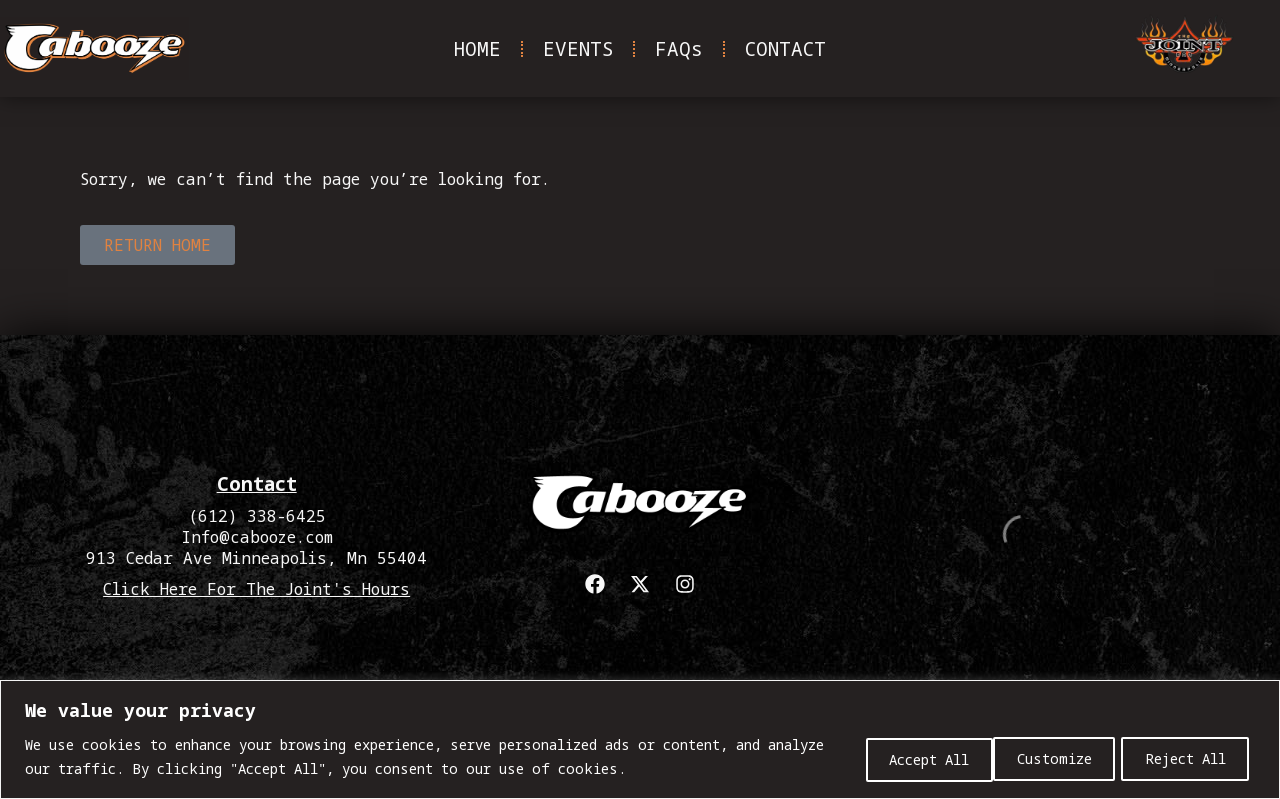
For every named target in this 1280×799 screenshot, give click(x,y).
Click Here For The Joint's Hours (256, 589)
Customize (895, 757)
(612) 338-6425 (257, 516)
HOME (477, 48)
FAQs (679, 48)
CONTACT (785, 48)
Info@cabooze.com (257, 537)
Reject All (1039, 757)
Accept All (1186, 757)
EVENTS (578, 48)
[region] (640, 739)
